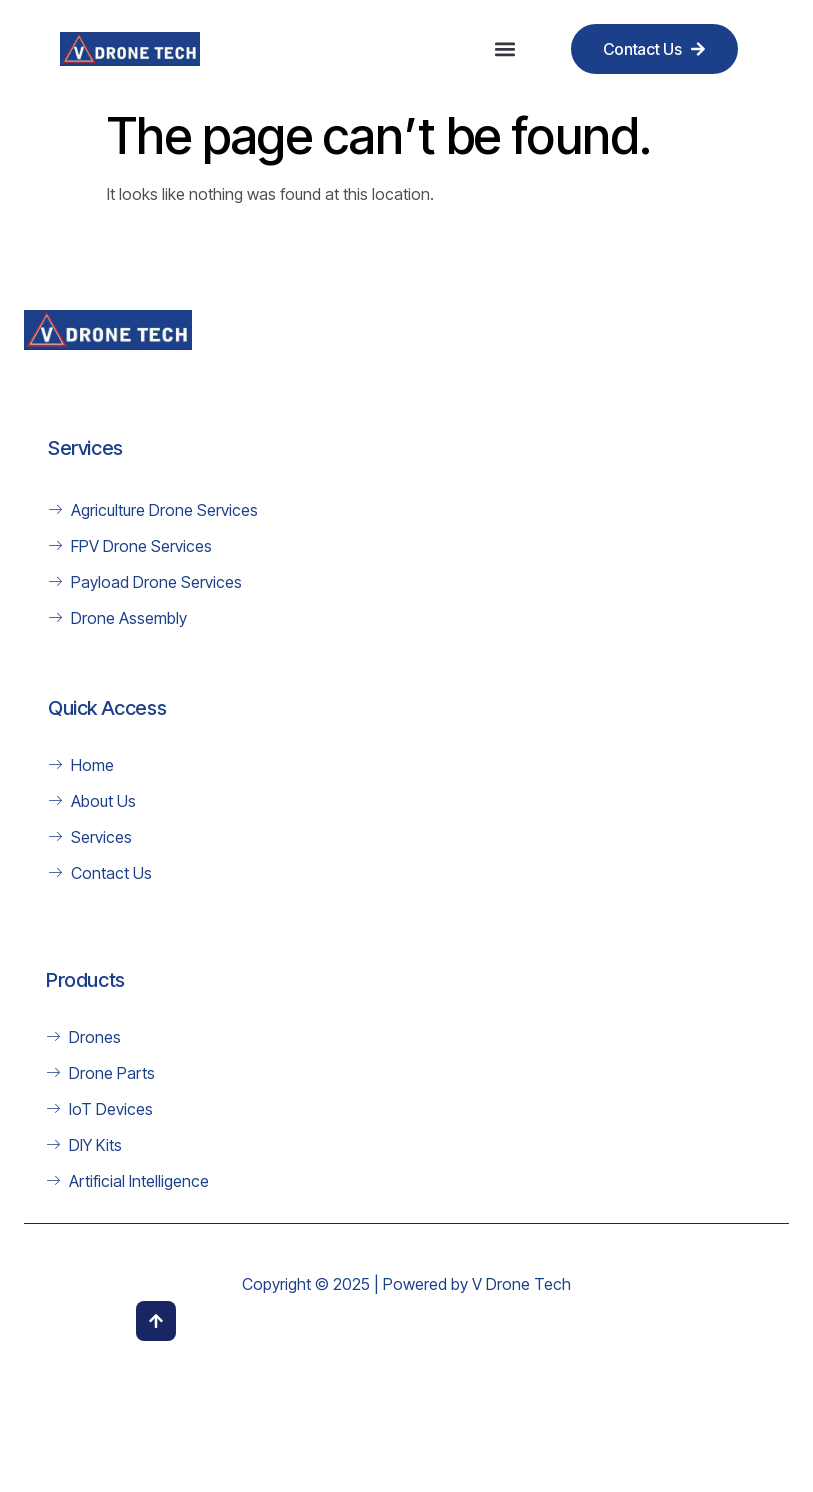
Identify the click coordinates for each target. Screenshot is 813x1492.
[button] (505, 49)
